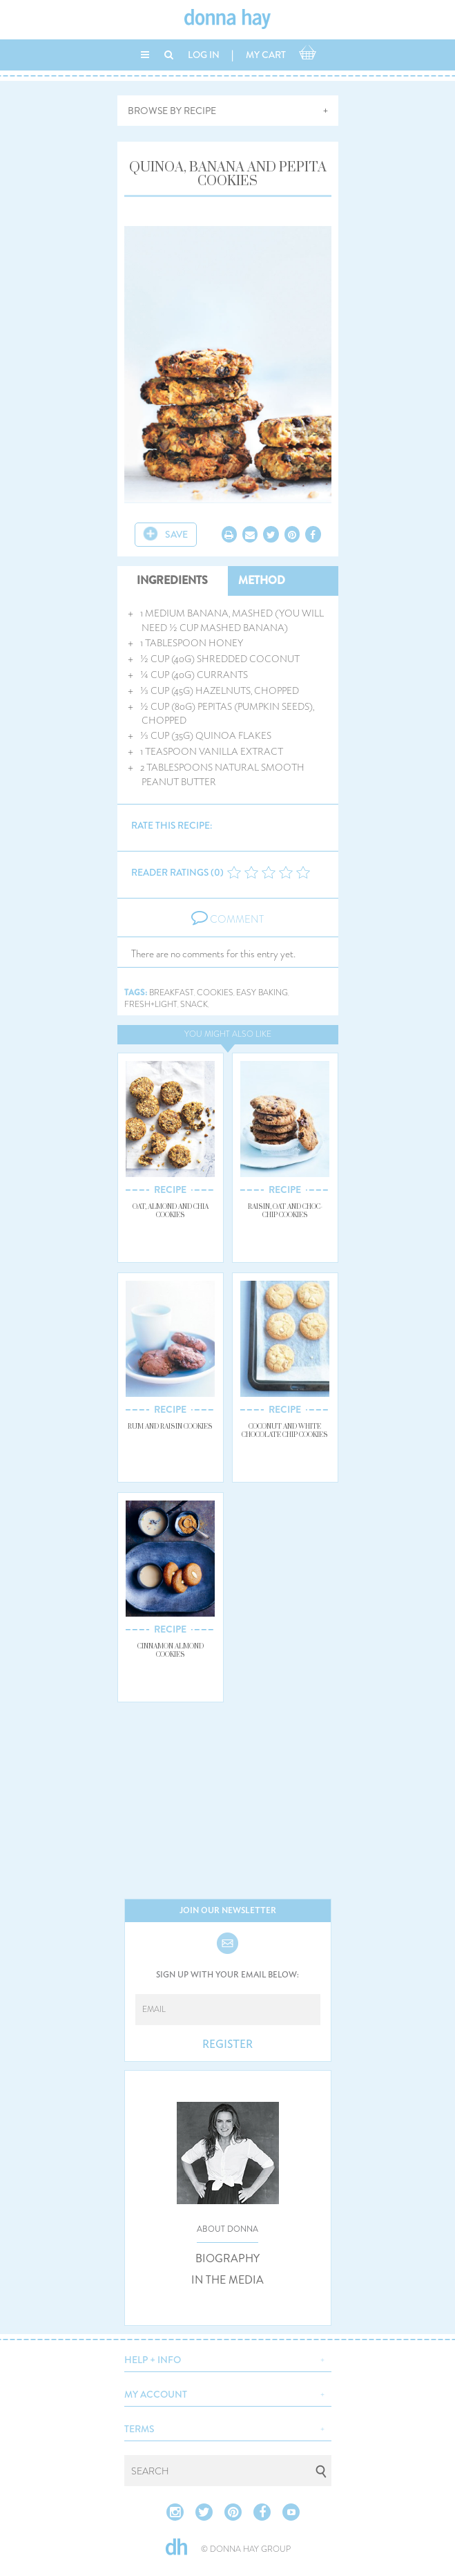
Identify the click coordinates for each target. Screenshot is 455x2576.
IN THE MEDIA (227, 2280)
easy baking (262, 993)
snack (194, 1004)
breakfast (171, 993)
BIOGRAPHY (227, 2258)
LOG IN (204, 55)
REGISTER (227, 2044)
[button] (227, 2358)
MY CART (266, 55)
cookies (215, 993)
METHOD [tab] (261, 580)
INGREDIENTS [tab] (172, 580)
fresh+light (150, 1004)
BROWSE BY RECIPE (172, 110)
